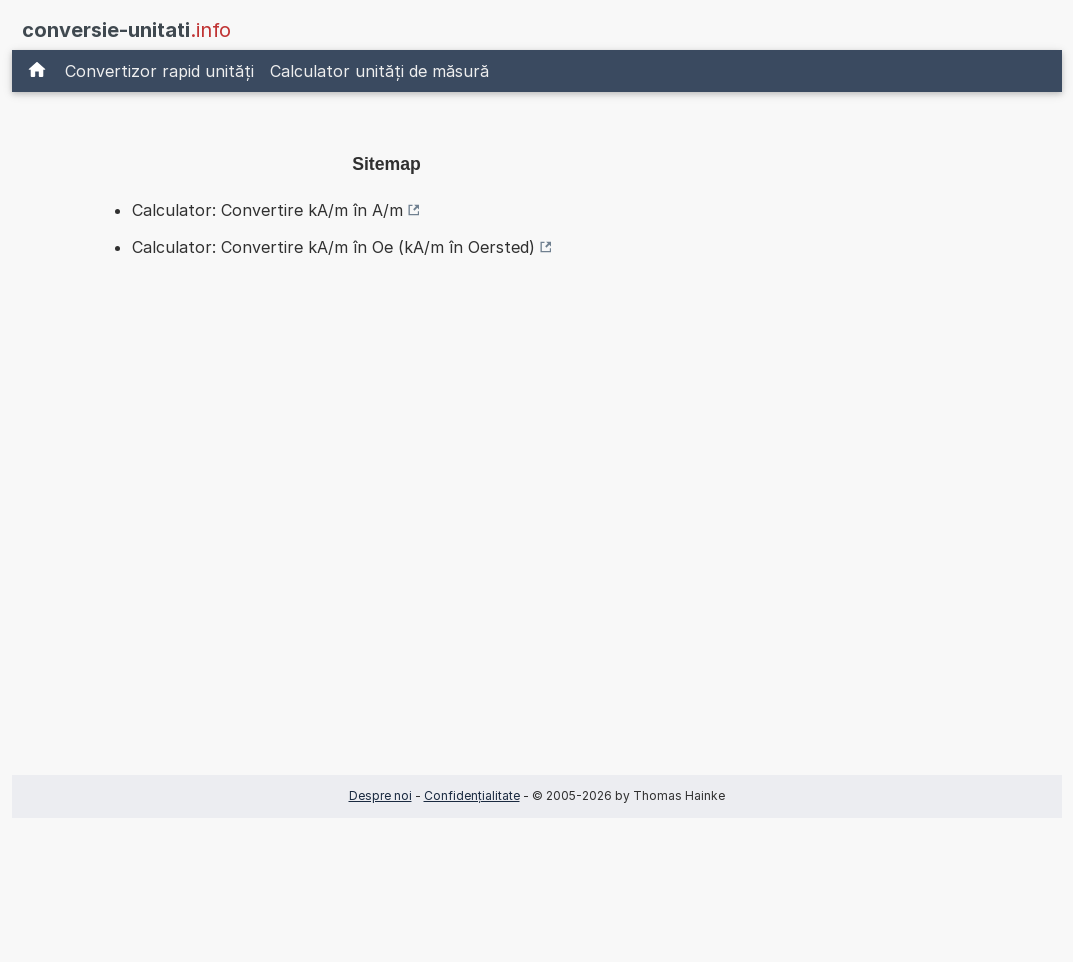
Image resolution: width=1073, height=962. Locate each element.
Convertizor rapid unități (159, 71)
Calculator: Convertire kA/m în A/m (267, 210)
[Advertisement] (387, 523)
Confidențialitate (472, 795)
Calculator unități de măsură (379, 71)
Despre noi (380, 795)
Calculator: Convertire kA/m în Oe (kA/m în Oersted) (333, 247)
